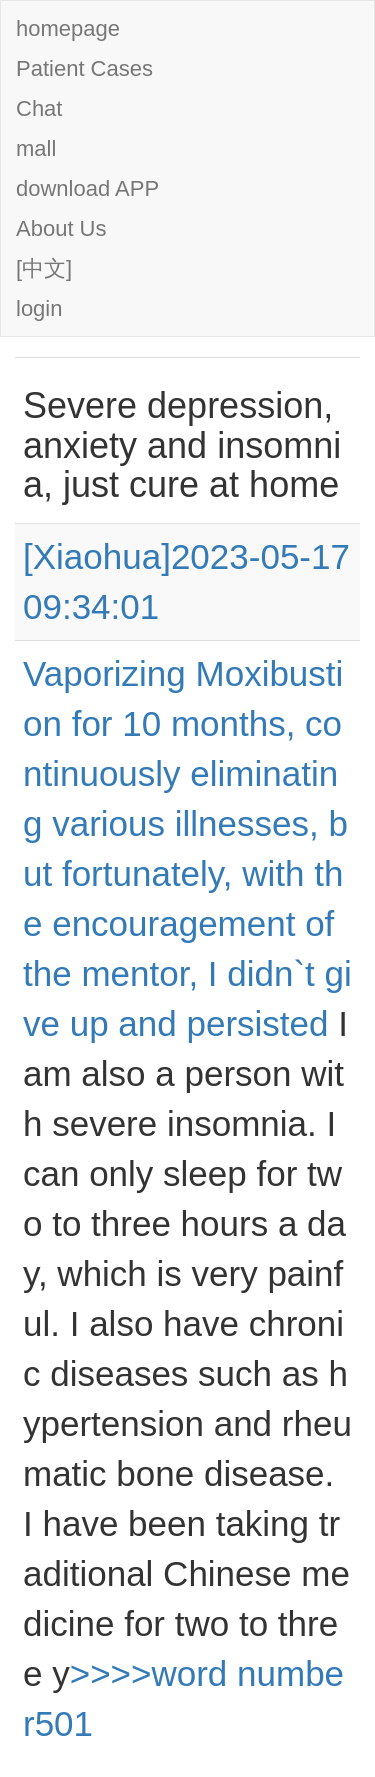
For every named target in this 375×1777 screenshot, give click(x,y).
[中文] (44, 268)
